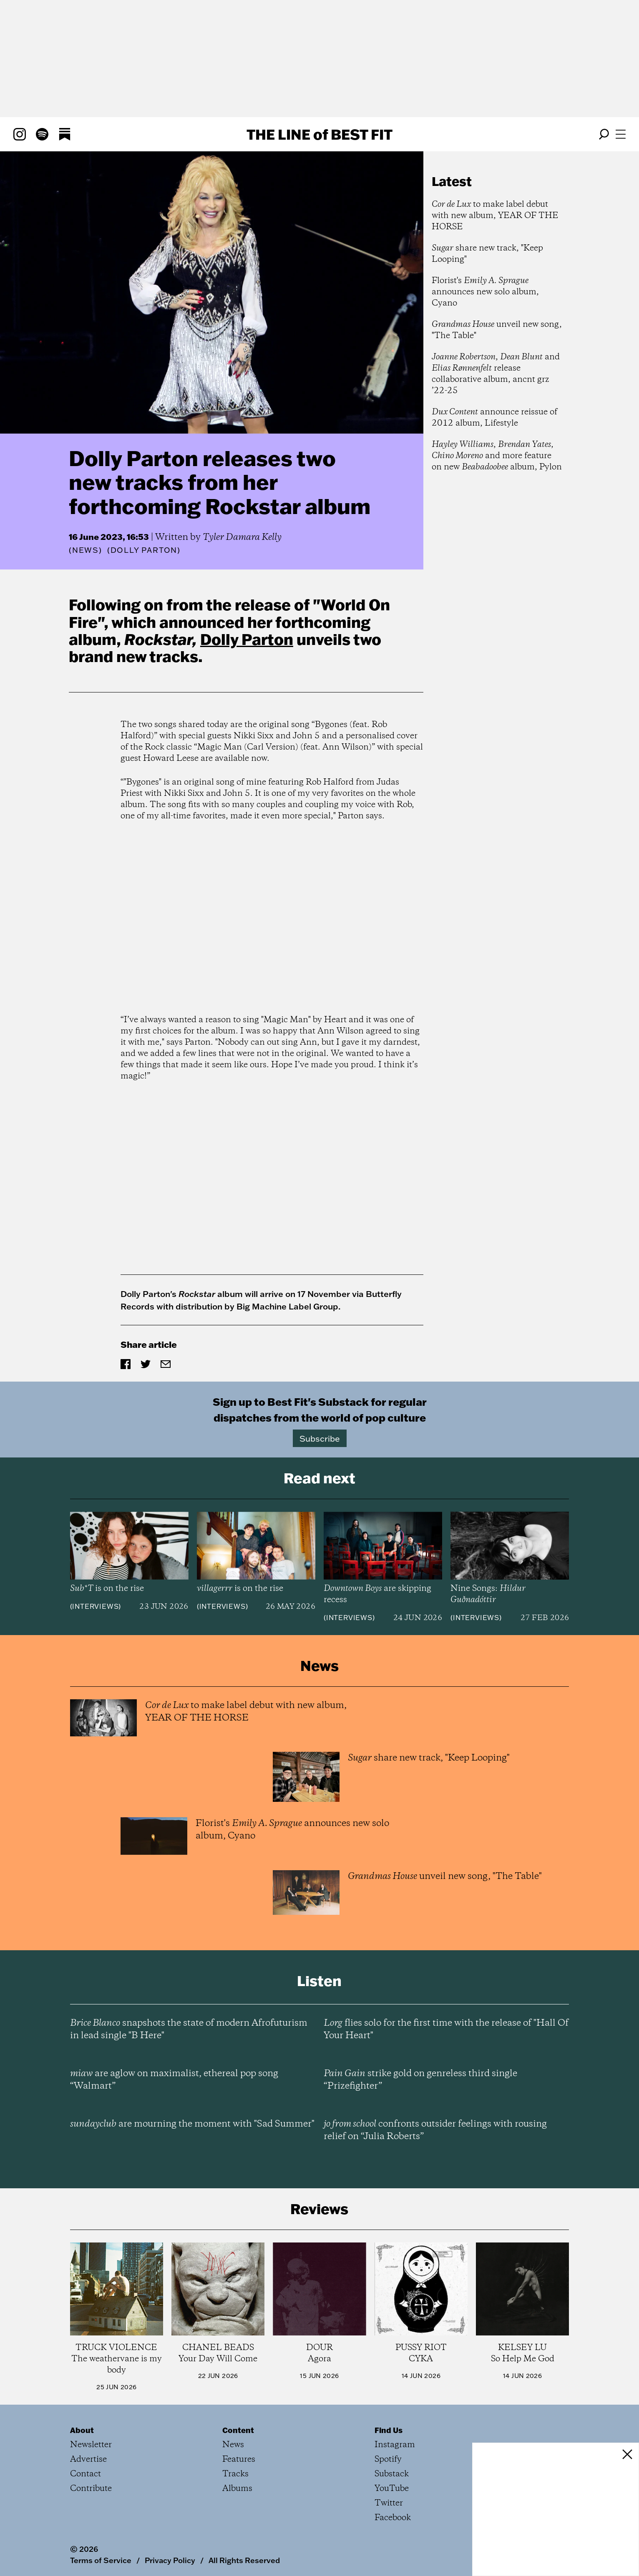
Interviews (95, 1606)
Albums (237, 2488)
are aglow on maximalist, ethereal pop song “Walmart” (174, 2079)
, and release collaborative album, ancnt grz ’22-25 (496, 373)
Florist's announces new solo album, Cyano (485, 292)
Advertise (88, 2459)
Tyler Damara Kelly (242, 537)
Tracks (235, 2474)
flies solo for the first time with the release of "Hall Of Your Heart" (446, 2029)
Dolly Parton (246, 639)
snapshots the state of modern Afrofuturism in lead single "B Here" (188, 2029)
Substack (392, 2474)
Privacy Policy (170, 2560)
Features (238, 2459)
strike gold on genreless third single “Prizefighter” (420, 2079)
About (82, 2430)
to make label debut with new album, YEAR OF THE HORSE (495, 216)
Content (238, 2430)
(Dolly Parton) (144, 550)
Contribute (91, 2488)
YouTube (392, 2488)
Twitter (389, 2503)
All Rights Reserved (244, 2560)
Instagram (395, 2445)
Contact (85, 2474)
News (85, 550)
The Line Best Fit (319, 134)
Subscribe (319, 1438)
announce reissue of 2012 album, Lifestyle (494, 417)
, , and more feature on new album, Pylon (497, 456)
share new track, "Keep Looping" (487, 254)
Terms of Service (100, 2560)
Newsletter (91, 2445)
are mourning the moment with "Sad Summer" (192, 2124)
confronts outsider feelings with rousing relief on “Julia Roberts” (435, 2130)
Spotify (388, 2459)
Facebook (393, 2517)
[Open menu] (621, 134)
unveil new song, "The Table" (497, 330)
